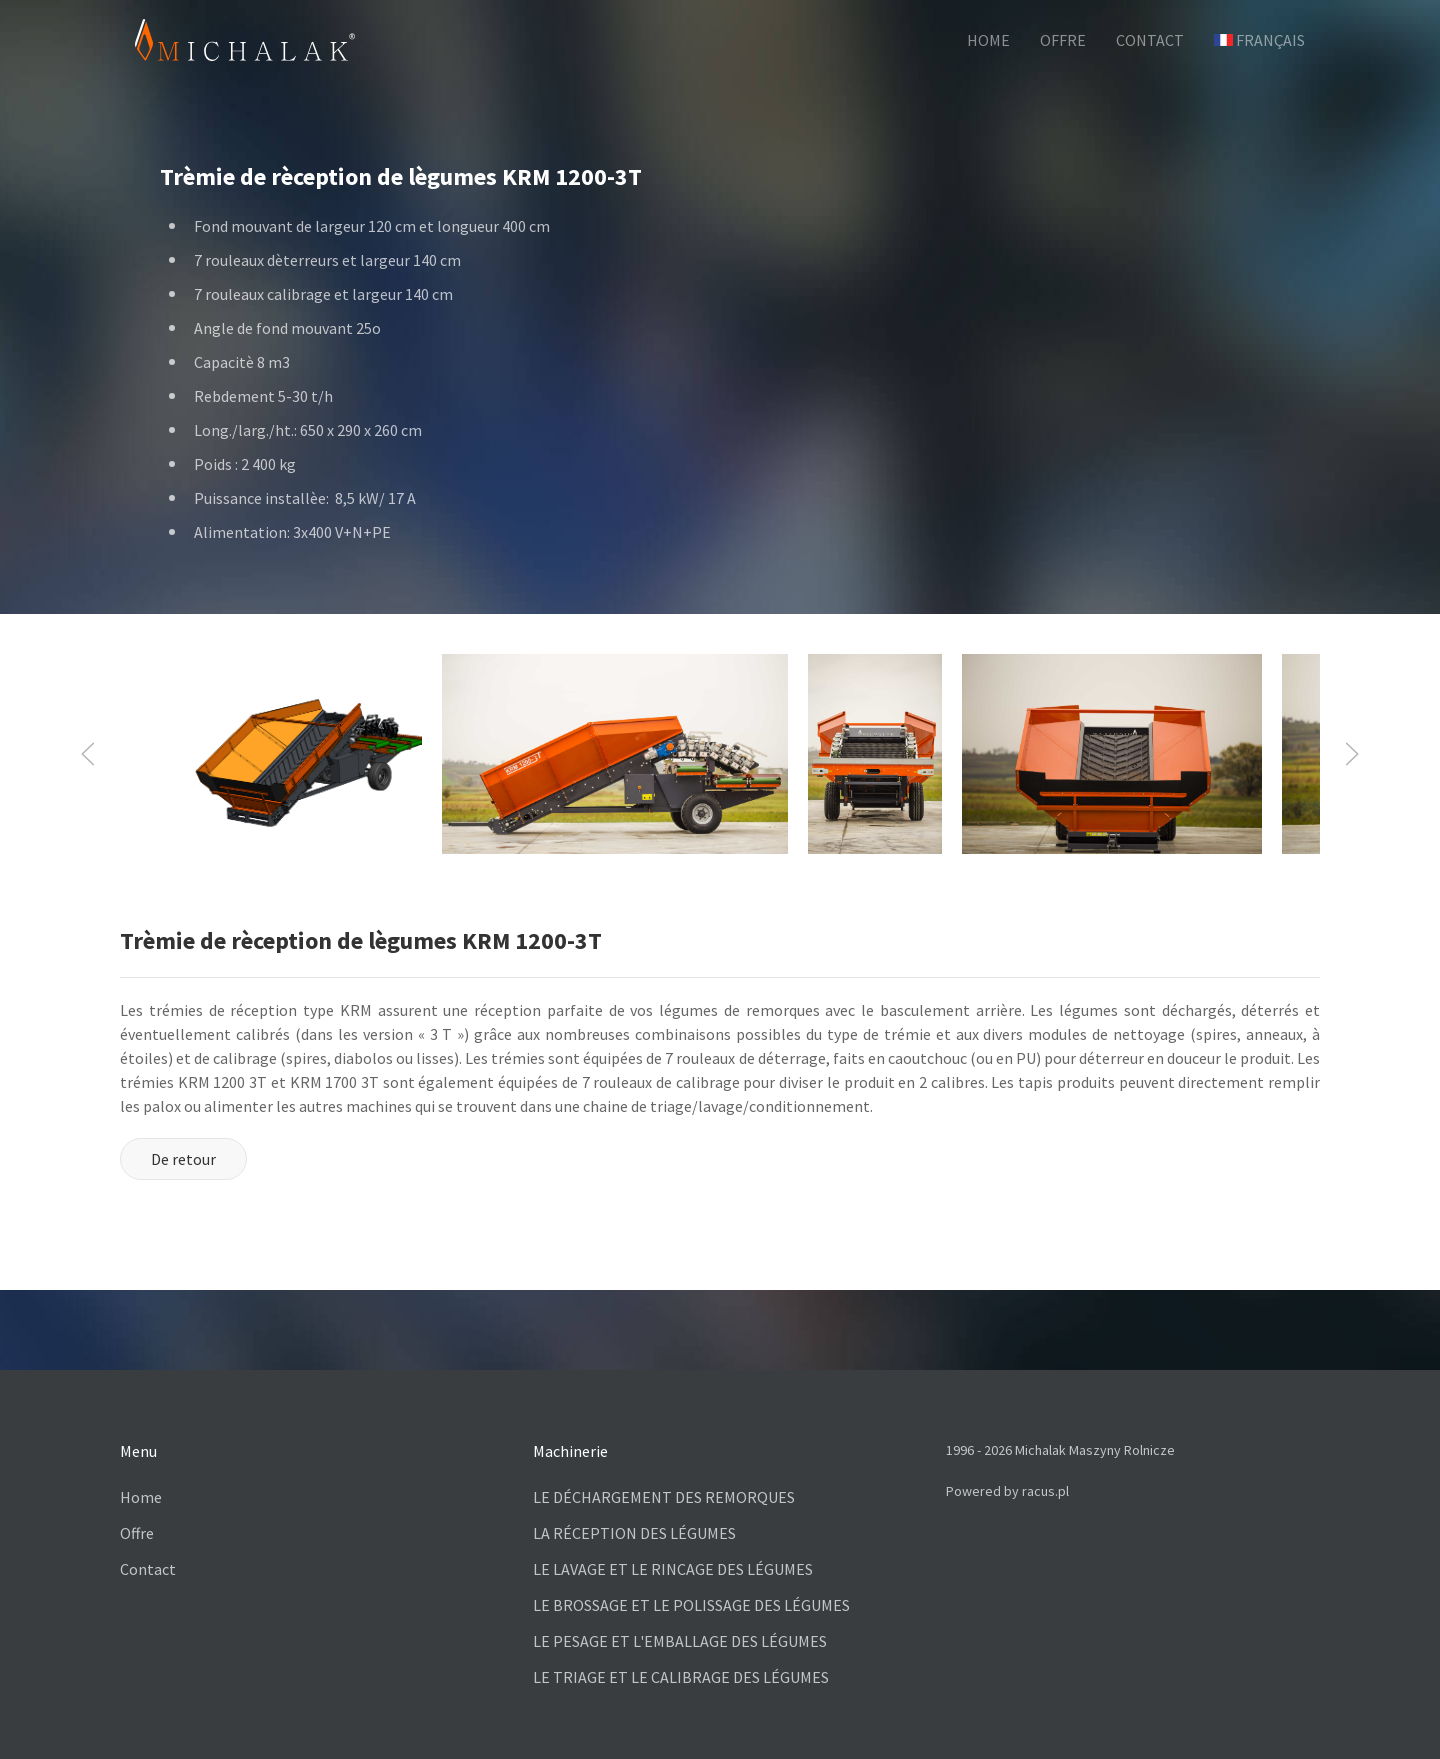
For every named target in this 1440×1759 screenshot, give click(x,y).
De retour (183, 1159)
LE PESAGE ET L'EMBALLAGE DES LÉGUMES (680, 1641)
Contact (148, 1569)
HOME (988, 40)
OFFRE (1063, 40)
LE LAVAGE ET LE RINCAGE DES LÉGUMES (673, 1569)
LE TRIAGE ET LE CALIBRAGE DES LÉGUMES (681, 1677)
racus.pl (1045, 1491)
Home (141, 1497)
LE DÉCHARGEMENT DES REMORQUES (664, 1497)
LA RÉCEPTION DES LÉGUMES (634, 1533)
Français (1259, 40)
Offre (137, 1533)
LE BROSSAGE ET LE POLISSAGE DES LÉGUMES (691, 1605)
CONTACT (1150, 40)
